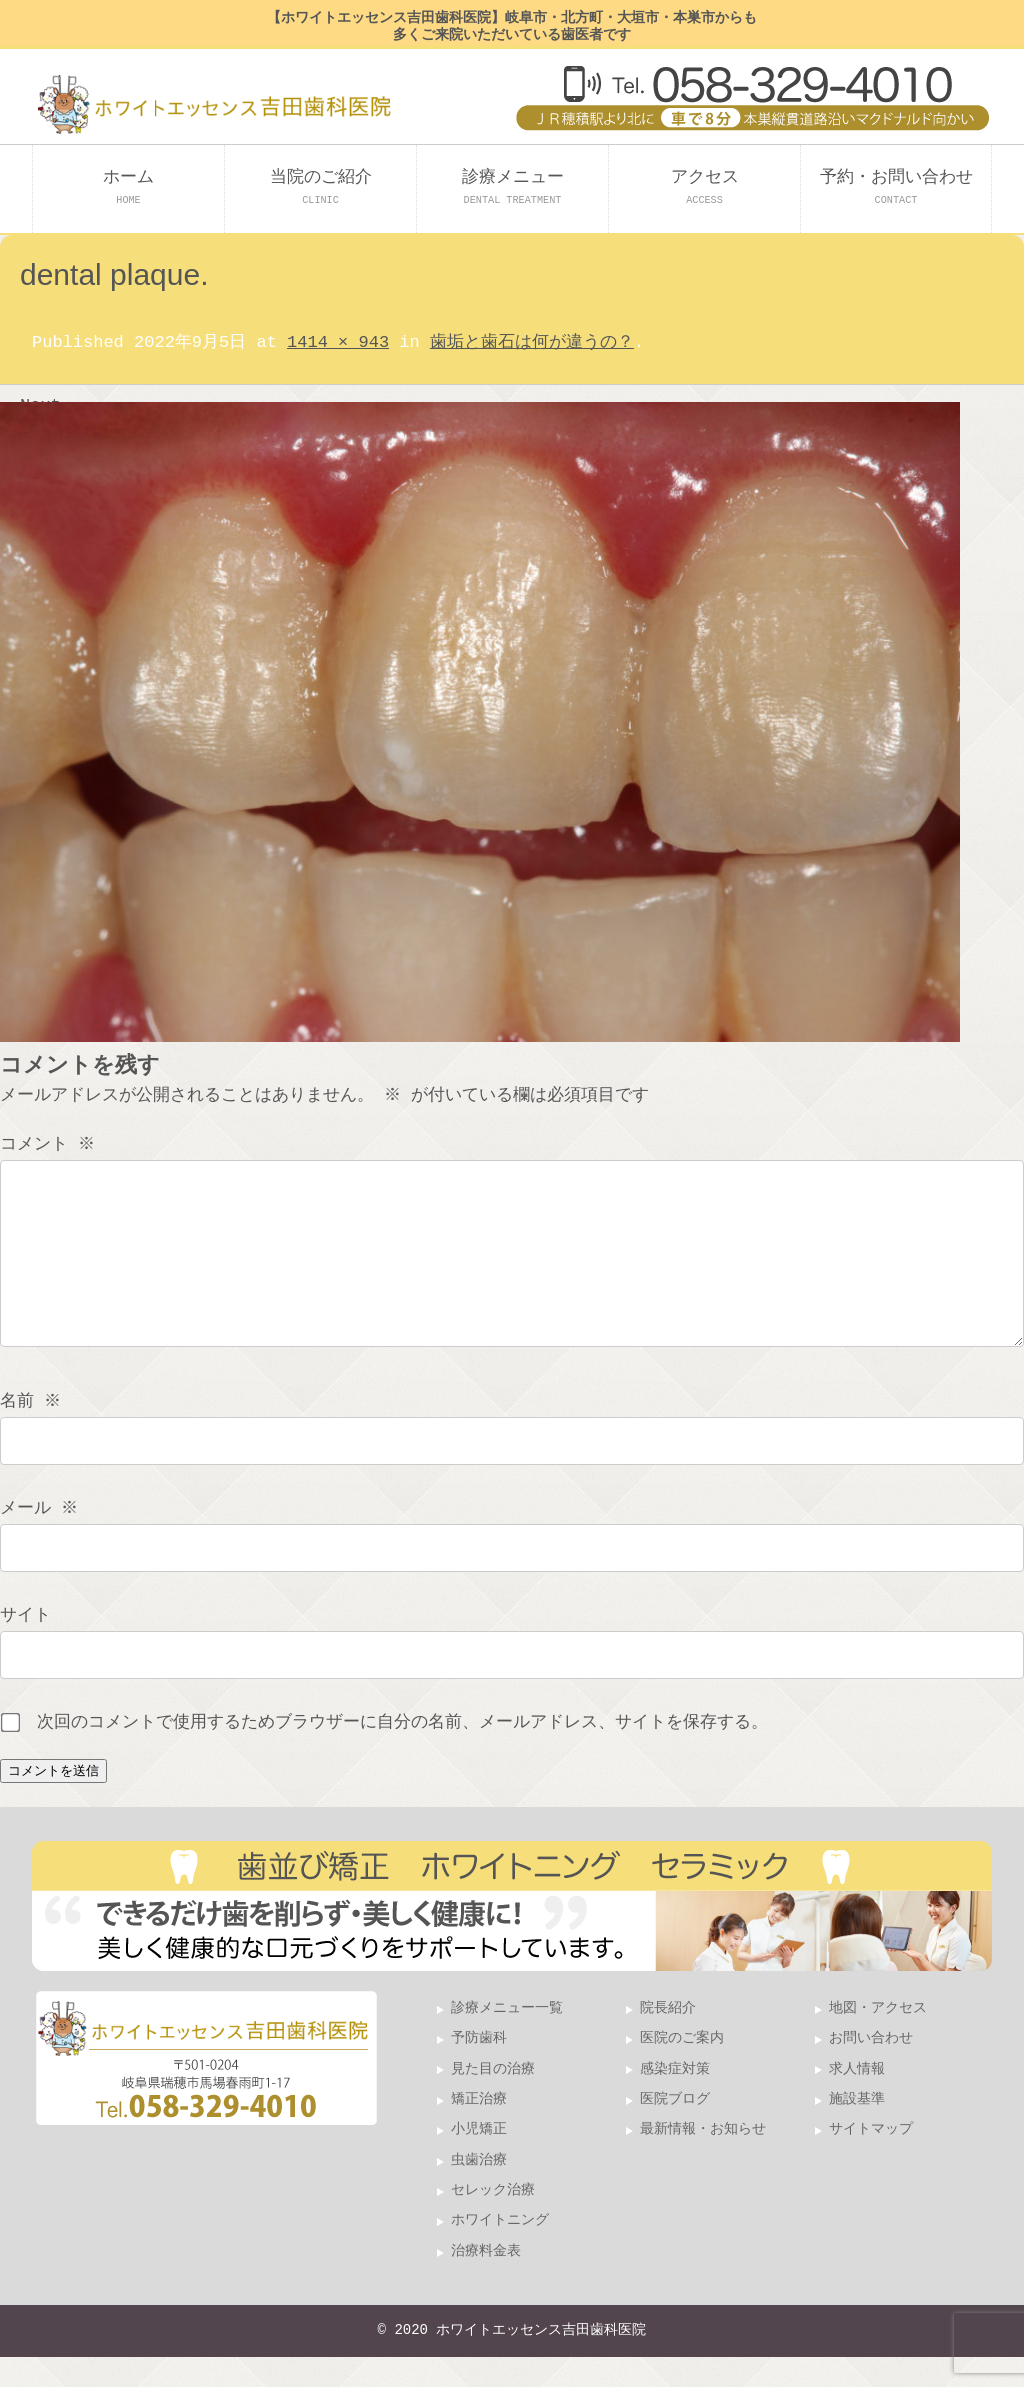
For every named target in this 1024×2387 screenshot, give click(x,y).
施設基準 (857, 2129)
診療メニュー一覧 (507, 2038)
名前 (32, 1431)
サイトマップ (871, 2159)
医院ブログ (675, 2129)
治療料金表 (486, 2281)
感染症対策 (675, 2099)
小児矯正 (479, 2159)
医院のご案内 (682, 2068)
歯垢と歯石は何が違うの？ (532, 342)
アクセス (705, 186)
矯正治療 (479, 2129)
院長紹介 (668, 2038)
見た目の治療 (493, 2099)
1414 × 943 (338, 342)
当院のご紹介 (321, 186)
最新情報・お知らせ (703, 2159)
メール (41, 1538)
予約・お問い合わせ (896, 186)
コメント (49, 1144)
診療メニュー (513, 186)
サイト (25, 1645)
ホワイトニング (500, 2250)
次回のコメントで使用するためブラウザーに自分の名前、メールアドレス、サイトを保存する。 (402, 1752)
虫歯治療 (479, 2190)
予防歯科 (479, 2068)
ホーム (128, 186)
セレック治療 (493, 2220)
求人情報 (857, 2099)
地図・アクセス (878, 2038)
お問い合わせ (871, 2068)
